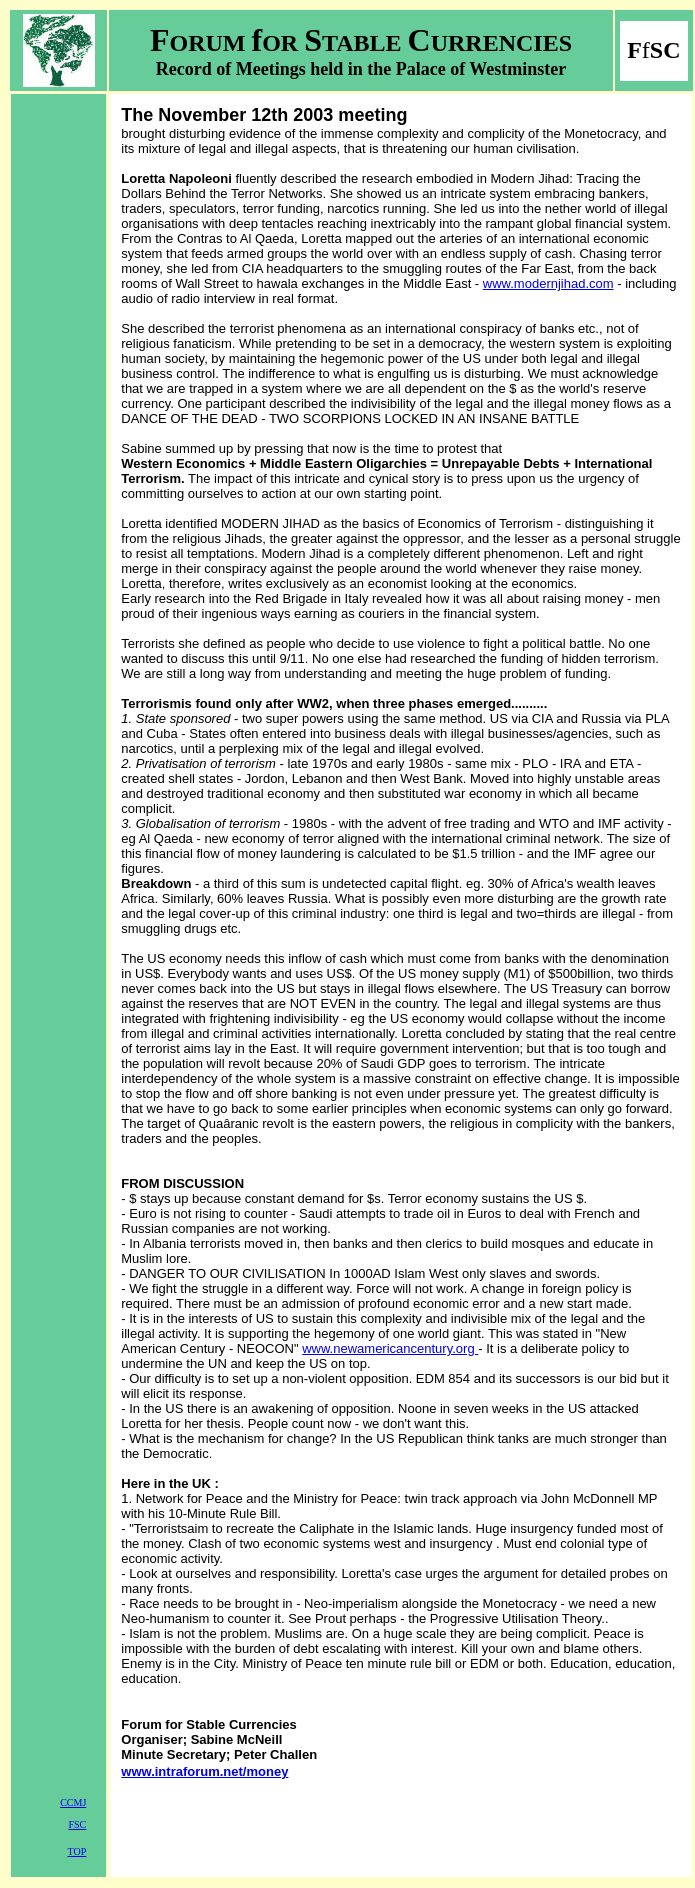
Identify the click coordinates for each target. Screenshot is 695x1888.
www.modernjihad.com (548, 283)
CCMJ (73, 1802)
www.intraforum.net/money (204, 1771)
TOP (77, 1851)
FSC (77, 1824)
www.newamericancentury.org (390, 1348)
